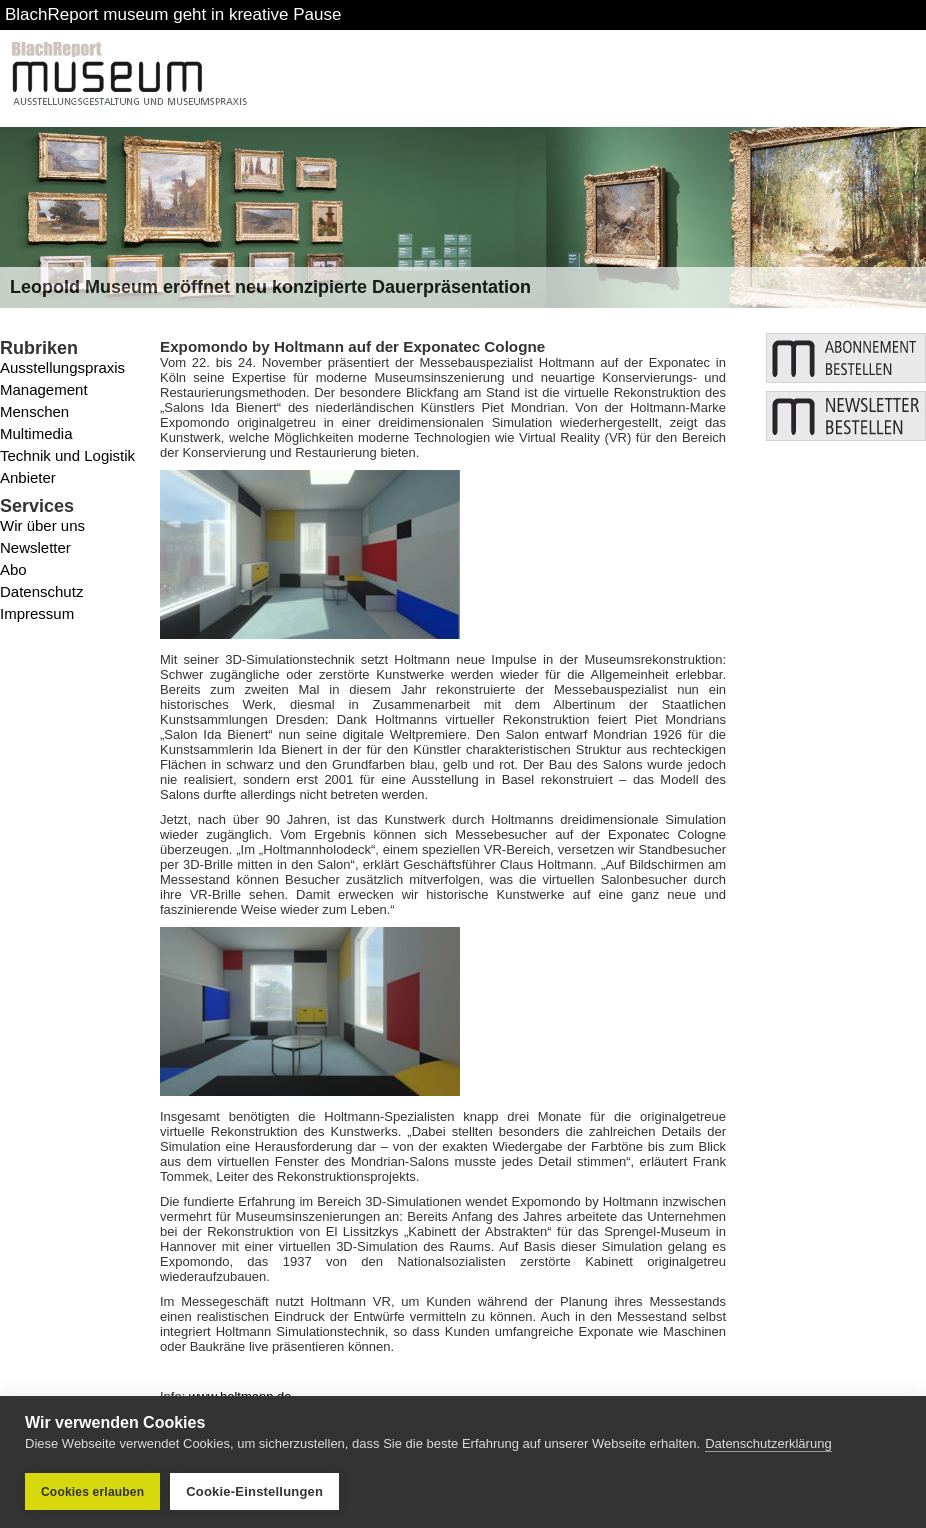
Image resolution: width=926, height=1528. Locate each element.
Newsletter (35, 547)
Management (44, 389)
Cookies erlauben (92, 1492)
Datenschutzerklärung (768, 1443)
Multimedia (36, 433)
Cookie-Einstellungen (254, 1491)
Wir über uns (42, 525)
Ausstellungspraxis (62, 367)
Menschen (34, 411)
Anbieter (28, 477)
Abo (13, 569)
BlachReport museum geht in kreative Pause (173, 14)
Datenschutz (41, 591)
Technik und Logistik (67, 455)
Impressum (37, 613)
